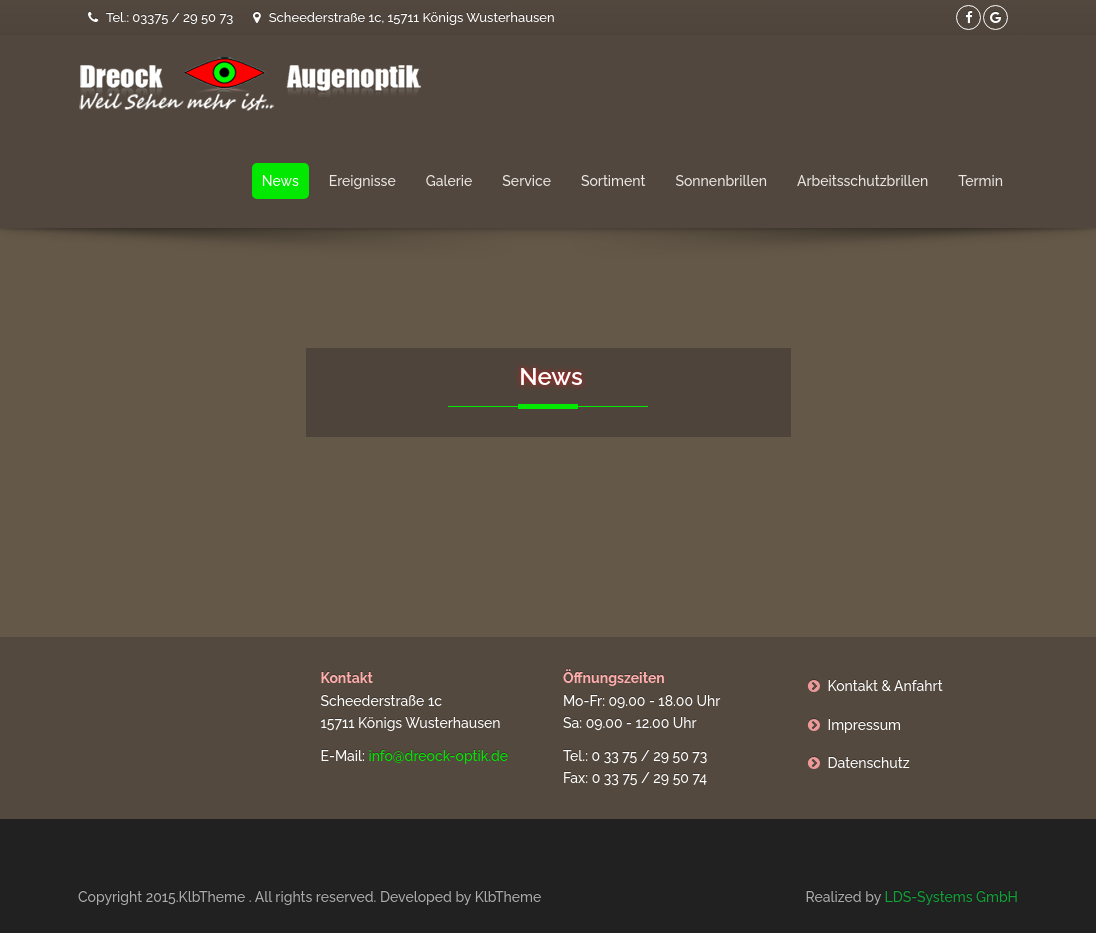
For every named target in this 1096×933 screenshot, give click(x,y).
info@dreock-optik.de (438, 756)
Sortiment (613, 181)
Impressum (865, 725)
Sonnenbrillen (721, 181)
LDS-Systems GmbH (951, 897)
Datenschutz (869, 763)
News (280, 181)
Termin (980, 181)
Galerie (449, 181)
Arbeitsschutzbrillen (862, 181)
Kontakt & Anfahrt (885, 686)
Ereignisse (362, 181)
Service (526, 181)
